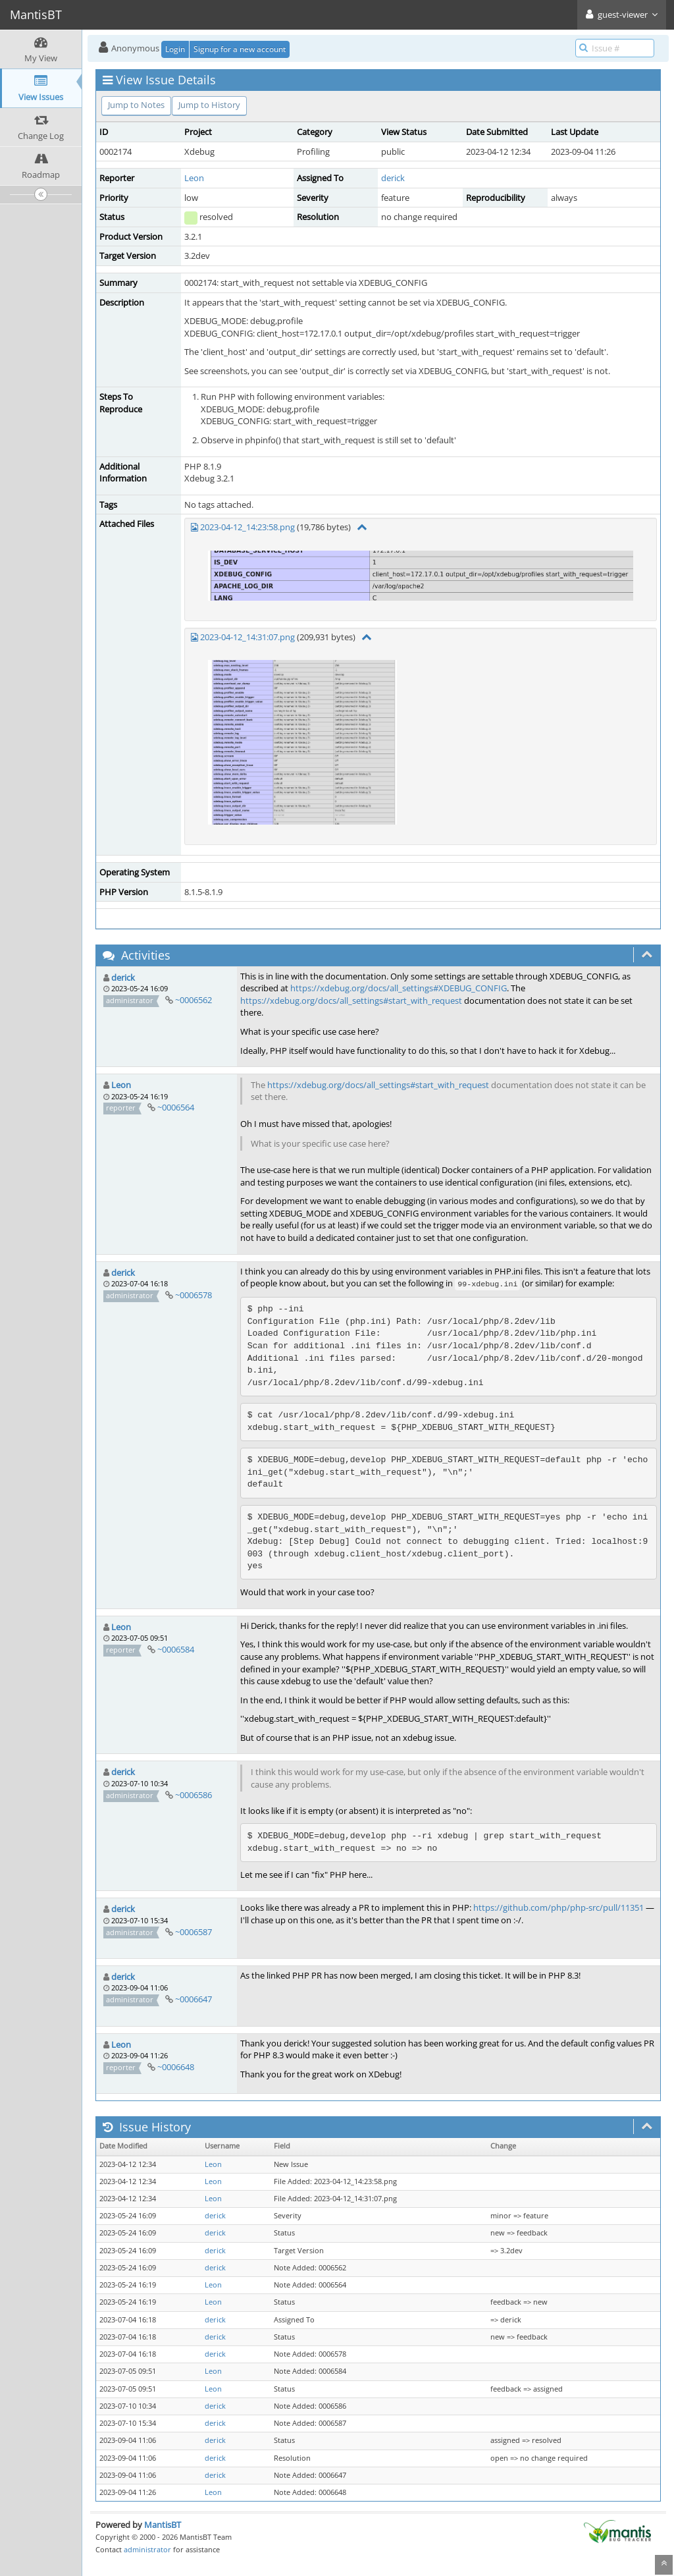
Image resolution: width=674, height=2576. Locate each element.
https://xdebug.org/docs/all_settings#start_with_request (351, 1000)
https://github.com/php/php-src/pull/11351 (558, 1907)
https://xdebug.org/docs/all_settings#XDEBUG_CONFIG (398, 988)
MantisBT (162, 2525)
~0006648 (175, 2067)
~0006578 (193, 1295)
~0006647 (193, 1999)
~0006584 (175, 1649)
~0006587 (193, 1932)
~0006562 (193, 1000)
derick (393, 178)
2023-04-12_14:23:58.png (247, 527)
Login (175, 49)
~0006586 (193, 1795)
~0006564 (175, 1107)
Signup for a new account (240, 49)
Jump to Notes (136, 105)
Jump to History (209, 105)
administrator (147, 2549)
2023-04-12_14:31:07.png (247, 637)
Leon (194, 178)
